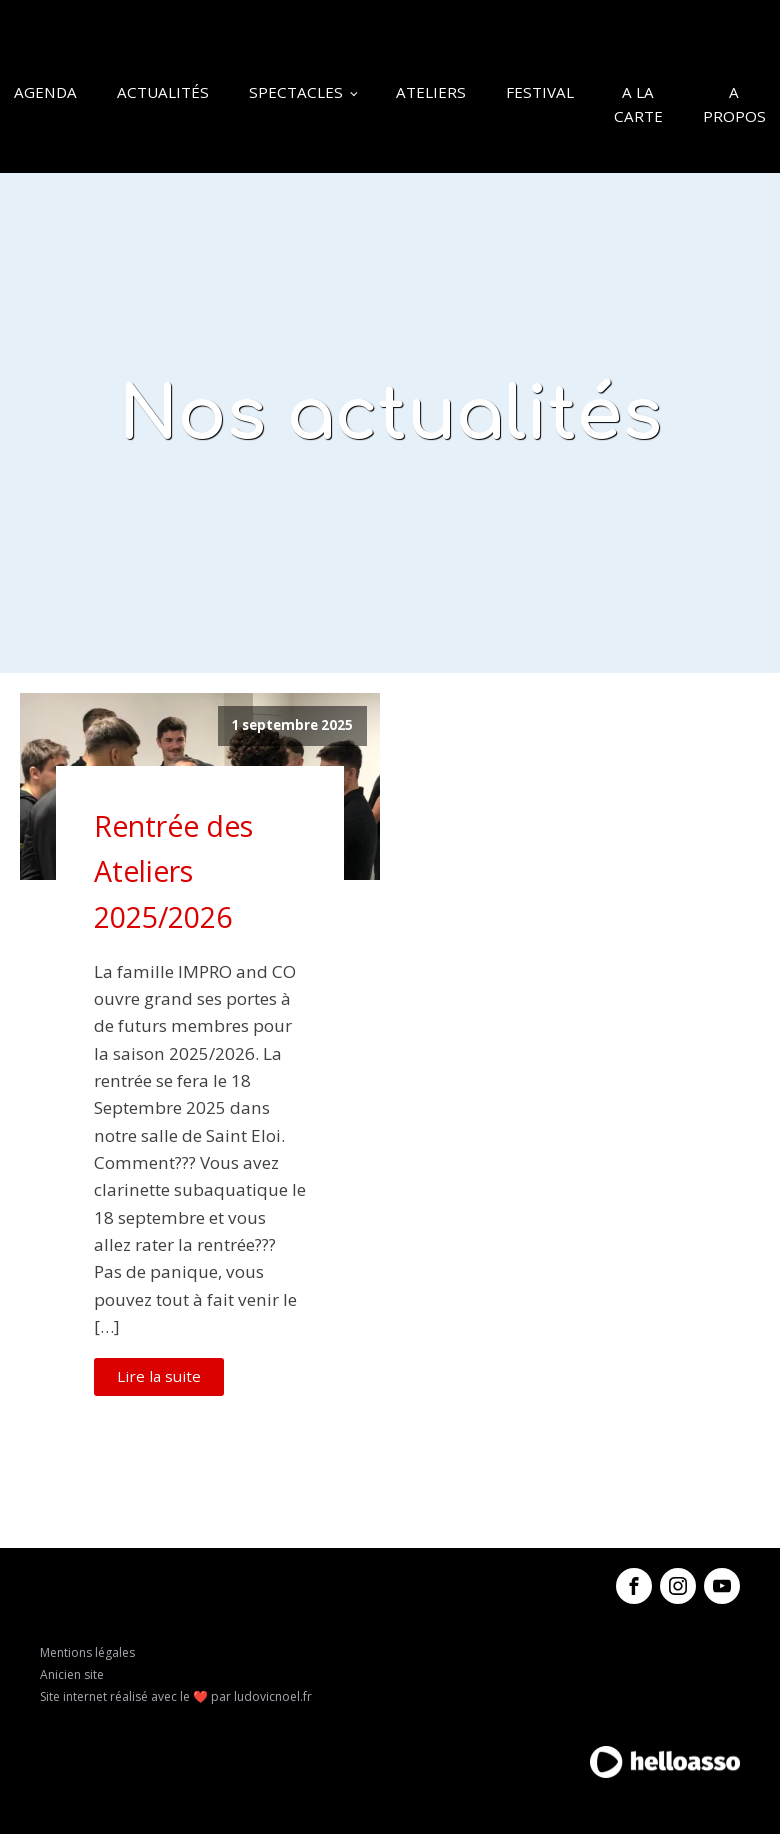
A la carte (638, 104)
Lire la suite (159, 1376)
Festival (540, 92)
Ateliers (431, 92)
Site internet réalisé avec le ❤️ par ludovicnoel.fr (176, 1696)
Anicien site (72, 1674)
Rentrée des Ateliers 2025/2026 (173, 871)
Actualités (163, 92)
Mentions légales (87, 1652)
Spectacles (296, 92)
